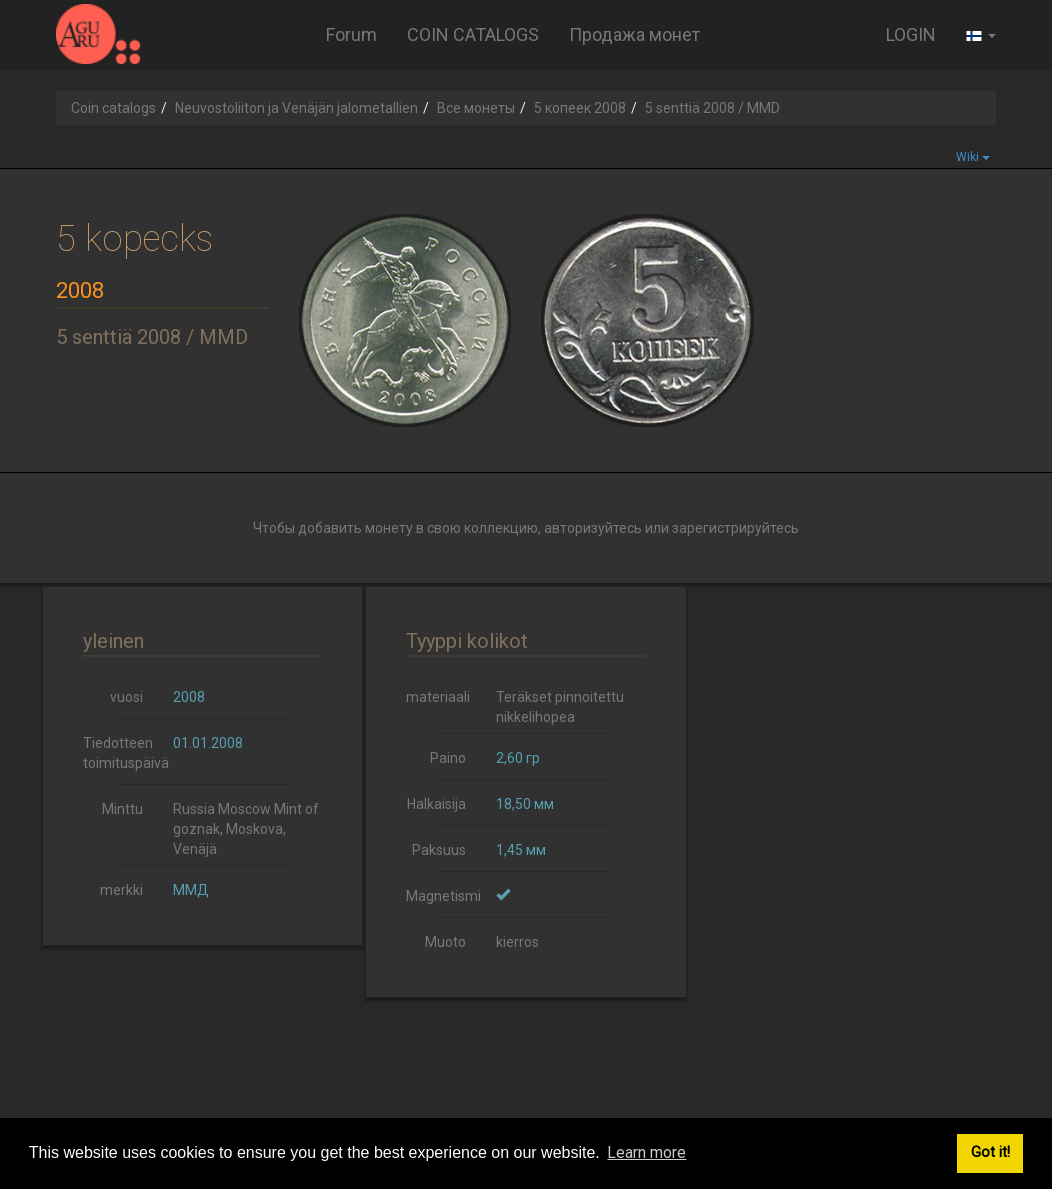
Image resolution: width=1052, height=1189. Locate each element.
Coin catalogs (113, 108)
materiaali (438, 697)
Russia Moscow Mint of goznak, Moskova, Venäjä (246, 829)
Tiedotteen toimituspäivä (120, 753)
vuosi (126, 697)
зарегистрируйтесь (735, 528)
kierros (517, 942)
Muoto (445, 942)
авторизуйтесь (593, 528)
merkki (121, 890)
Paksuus (439, 850)
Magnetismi (443, 896)
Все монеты (476, 108)
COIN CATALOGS (473, 34)
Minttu (122, 809)
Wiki (973, 157)
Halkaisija (436, 804)
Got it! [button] (990, 1152)
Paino (448, 758)
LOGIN (911, 34)
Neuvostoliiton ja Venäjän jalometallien (296, 108)
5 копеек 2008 (580, 108)
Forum (351, 34)
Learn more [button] (646, 1152)
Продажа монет (634, 34)
